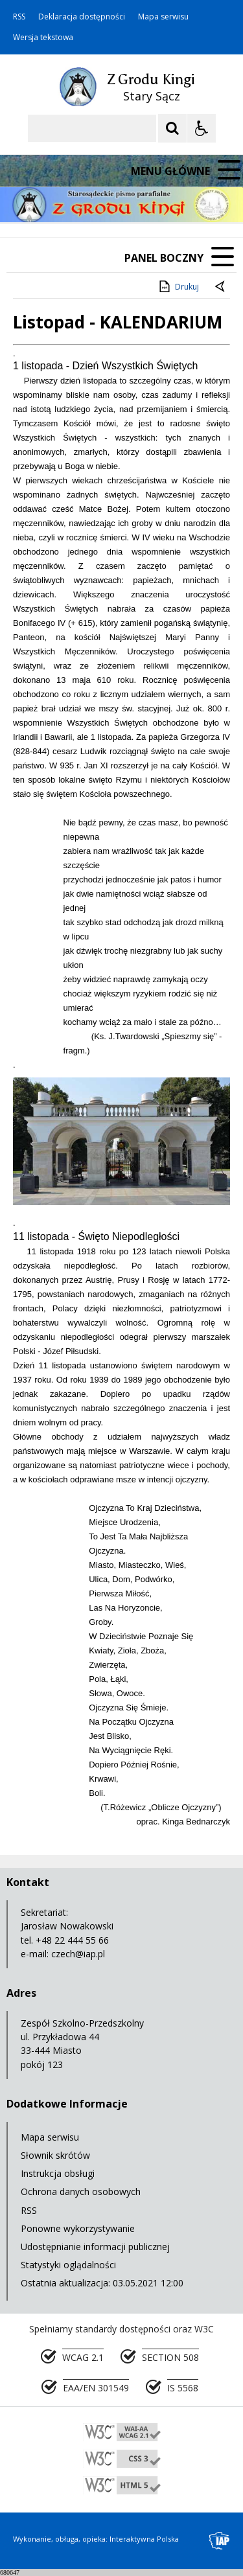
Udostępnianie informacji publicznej (95, 2246)
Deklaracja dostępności (81, 17)
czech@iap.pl (78, 1954)
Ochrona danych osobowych (81, 2191)
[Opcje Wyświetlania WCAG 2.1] (201, 128)
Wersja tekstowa (43, 37)
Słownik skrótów (55, 2155)
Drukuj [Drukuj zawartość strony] (178, 286)
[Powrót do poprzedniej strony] (221, 287)
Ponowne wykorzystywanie (78, 2228)
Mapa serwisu (163, 17)
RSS (19, 17)
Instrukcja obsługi (58, 2173)
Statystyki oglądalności (68, 2265)
